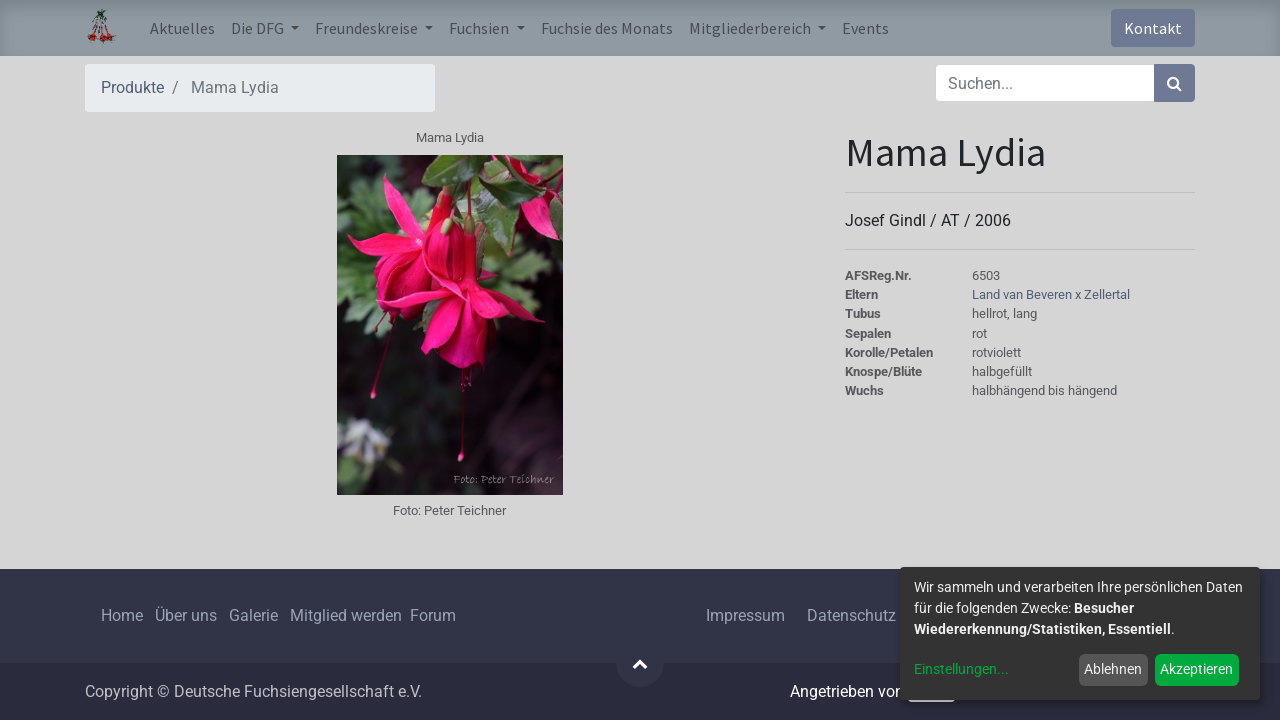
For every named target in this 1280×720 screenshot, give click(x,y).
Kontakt (1153, 28)
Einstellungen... (961, 669)
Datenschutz (851, 615)
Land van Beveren (1023, 294)
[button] (640, 663)
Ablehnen (1113, 669)
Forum (433, 615)
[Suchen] (1174, 83)
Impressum (745, 615)
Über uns (186, 615)
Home (122, 615)
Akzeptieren (1196, 669)
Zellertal (1107, 294)
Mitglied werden (348, 615)
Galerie (253, 615)
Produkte (132, 87)
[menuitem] (182, 28)
